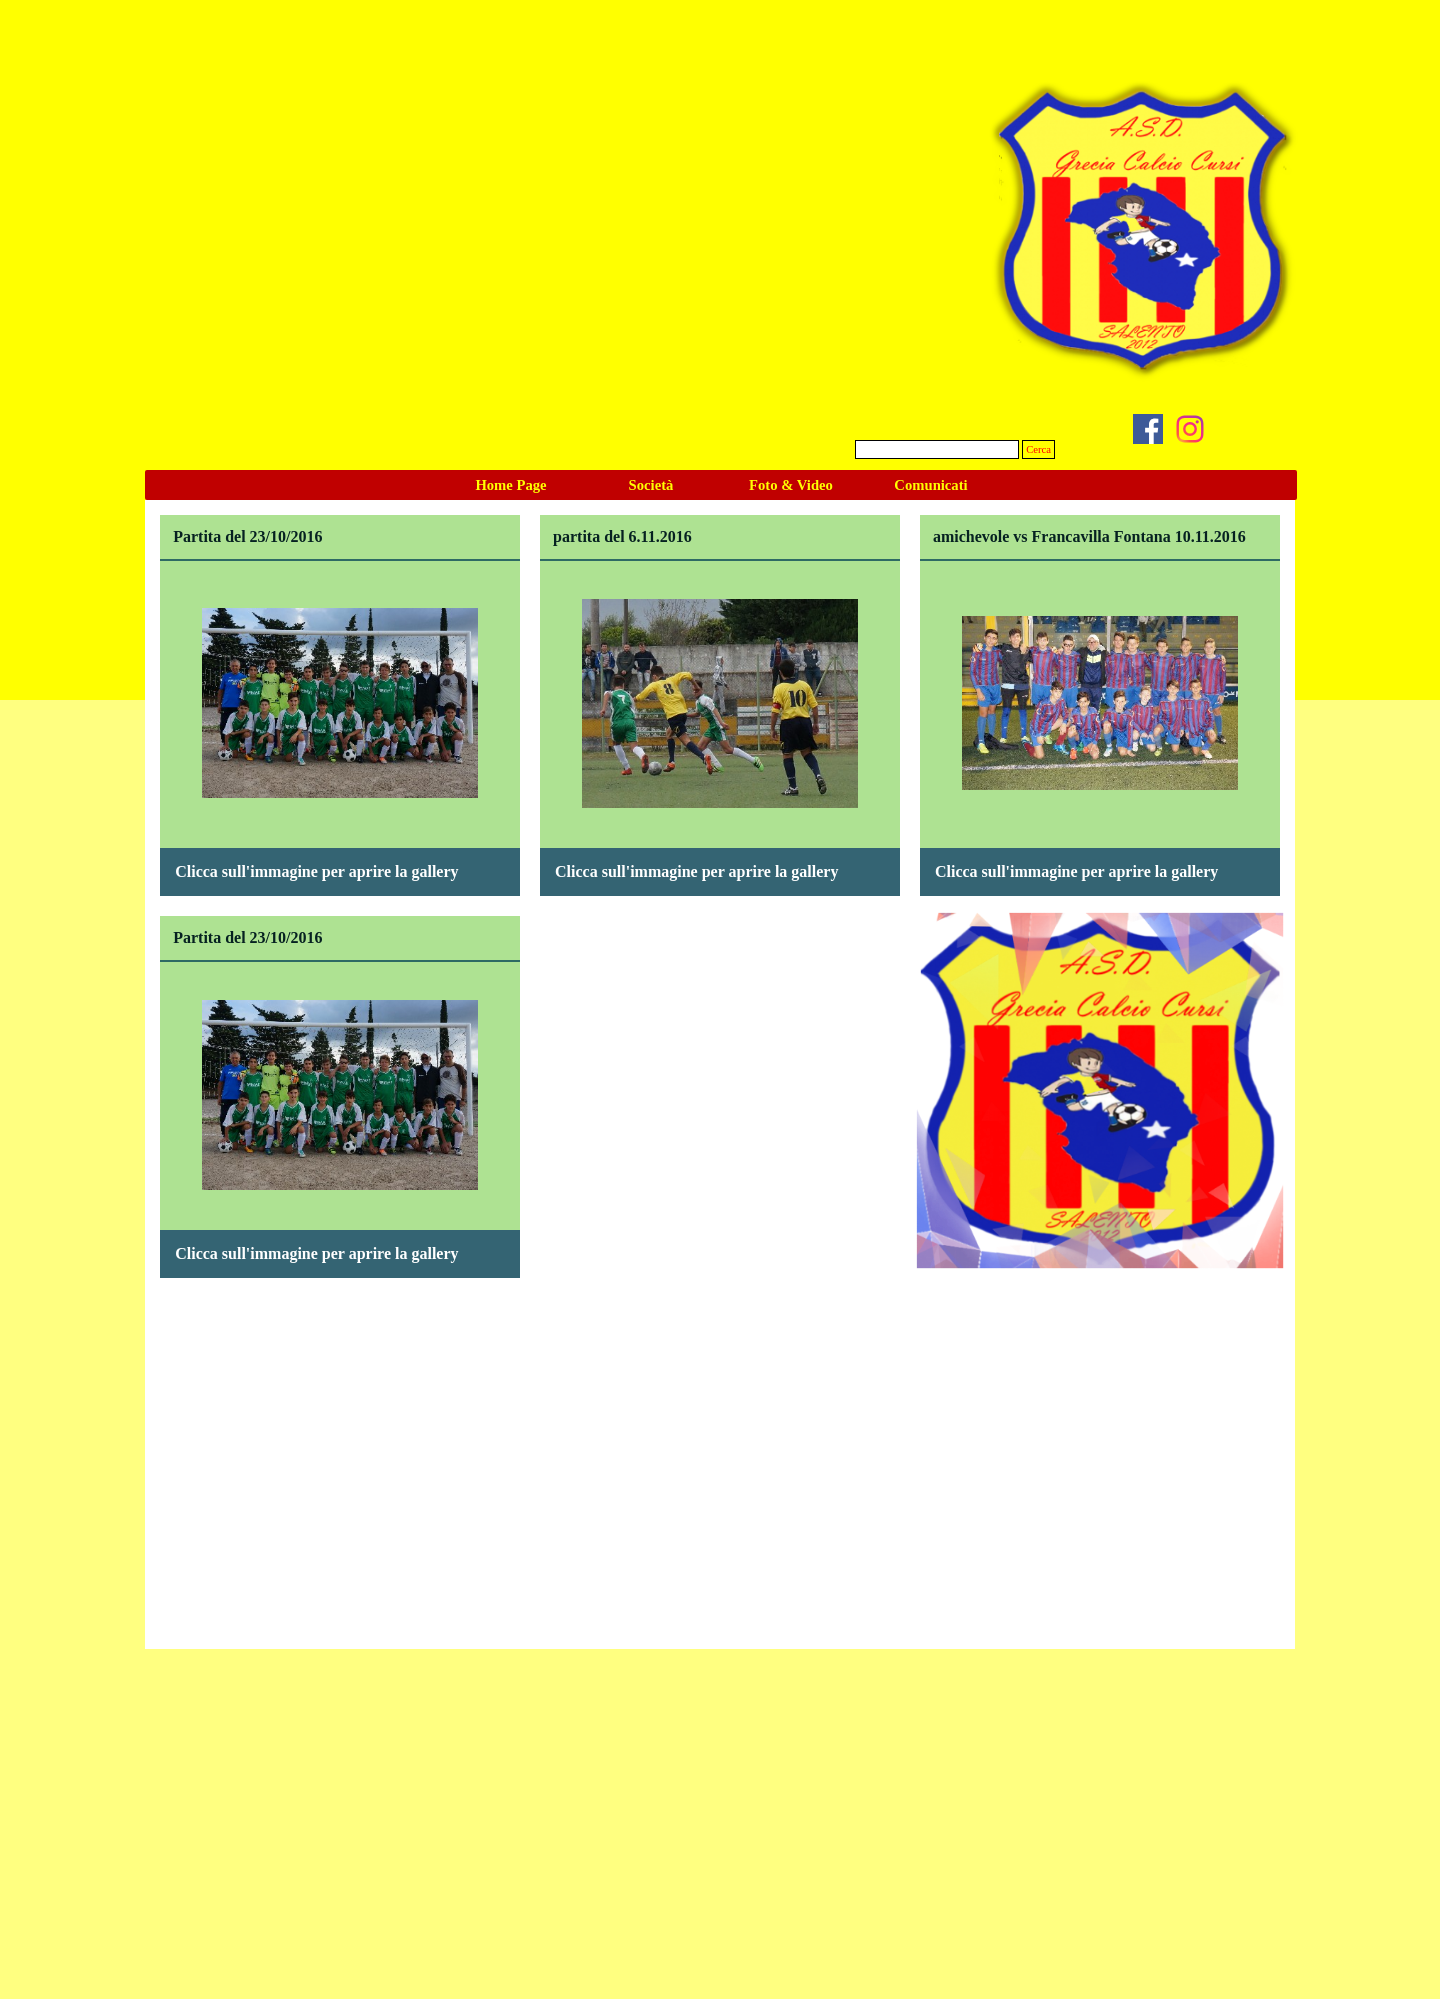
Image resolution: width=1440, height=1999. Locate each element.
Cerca (1038, 449)
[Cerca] (937, 449)
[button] (340, 607)
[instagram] (1190, 429)
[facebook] (1148, 429)
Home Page (510, 485)
